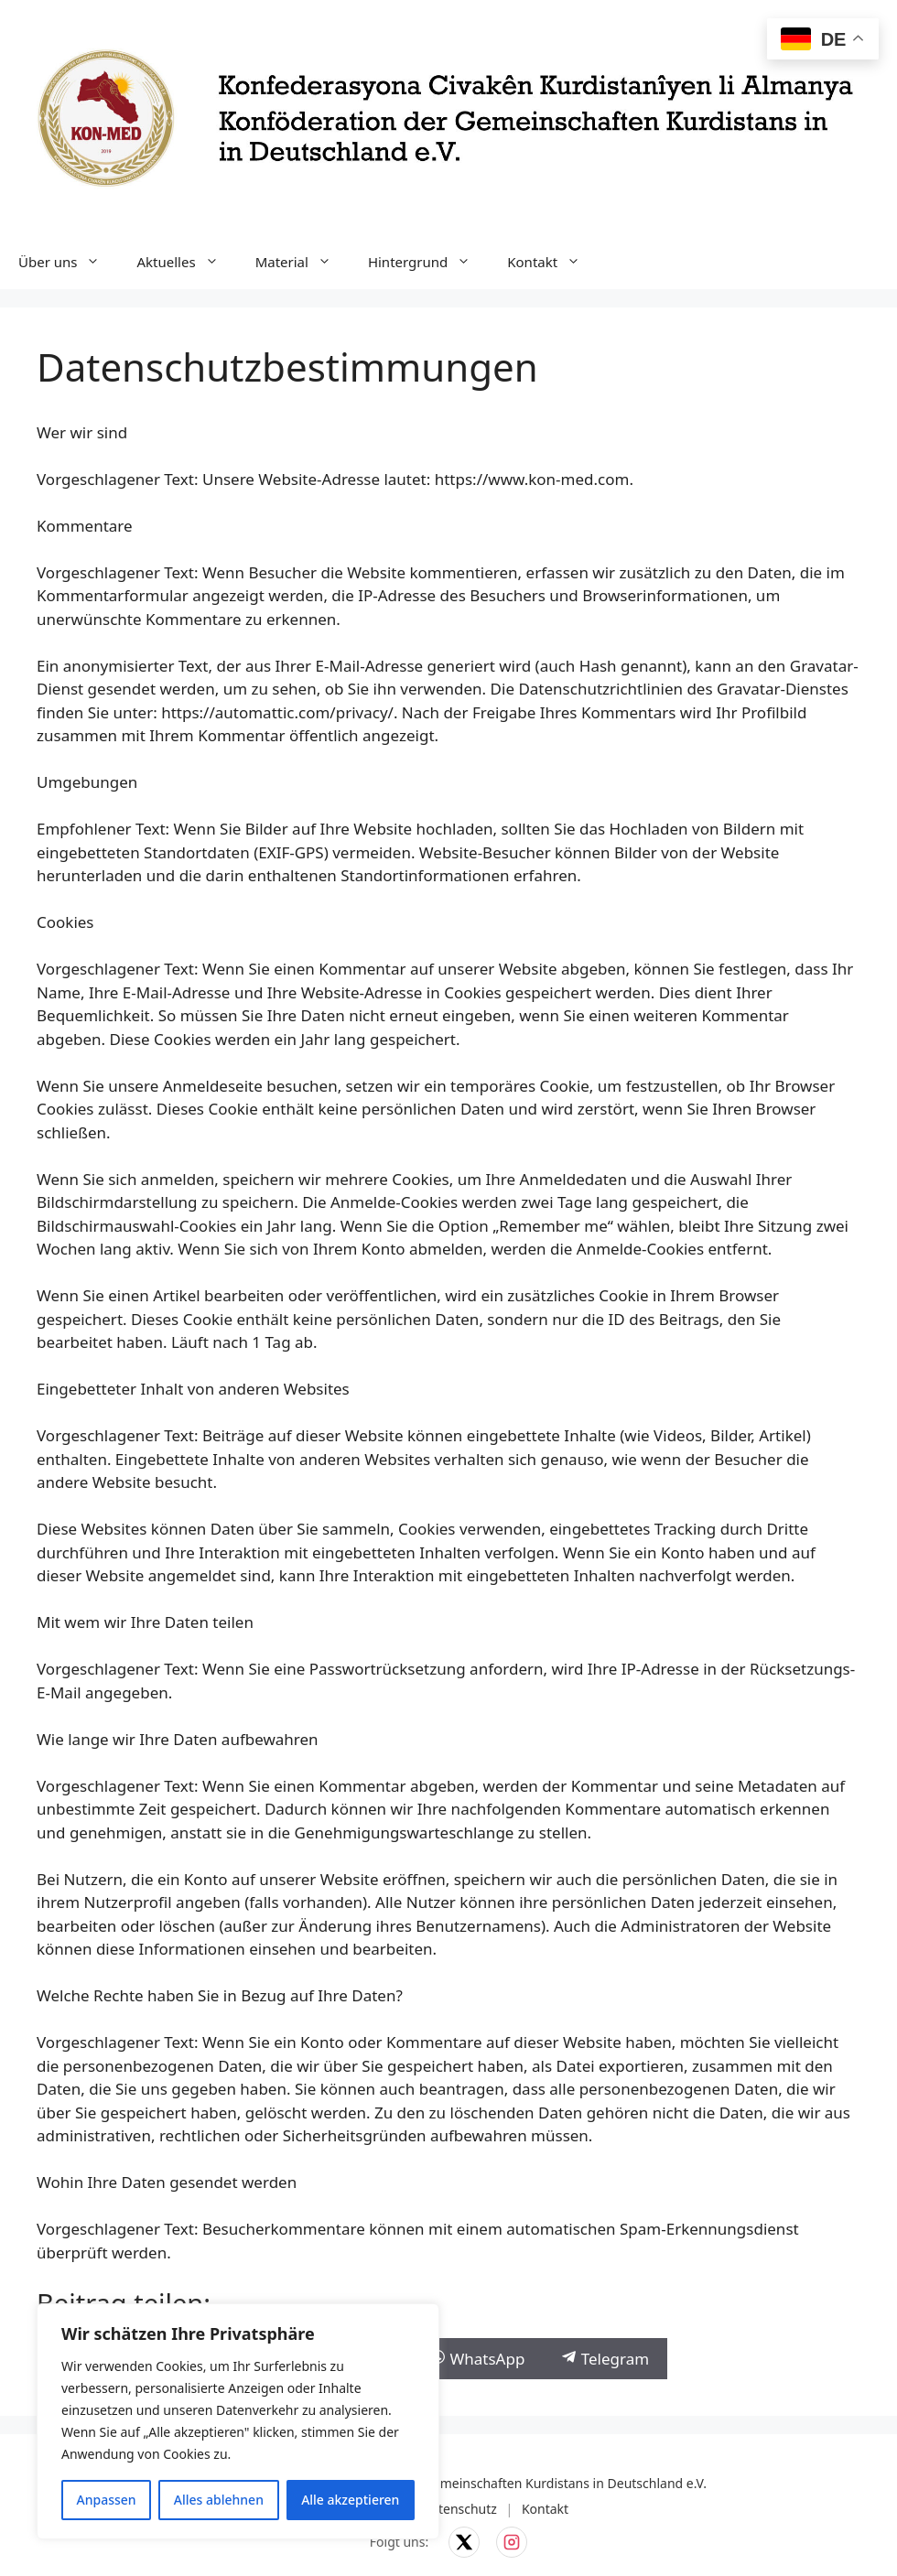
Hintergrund (428, 261)
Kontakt (553, 261)
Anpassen (106, 2499)
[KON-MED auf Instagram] (511, 2542)
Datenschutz (459, 2508)
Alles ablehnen (219, 2499)
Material (302, 261)
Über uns (68, 261)
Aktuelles (186, 261)
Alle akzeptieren (350, 2499)
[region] (238, 2421)
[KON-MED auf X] (464, 2542)
